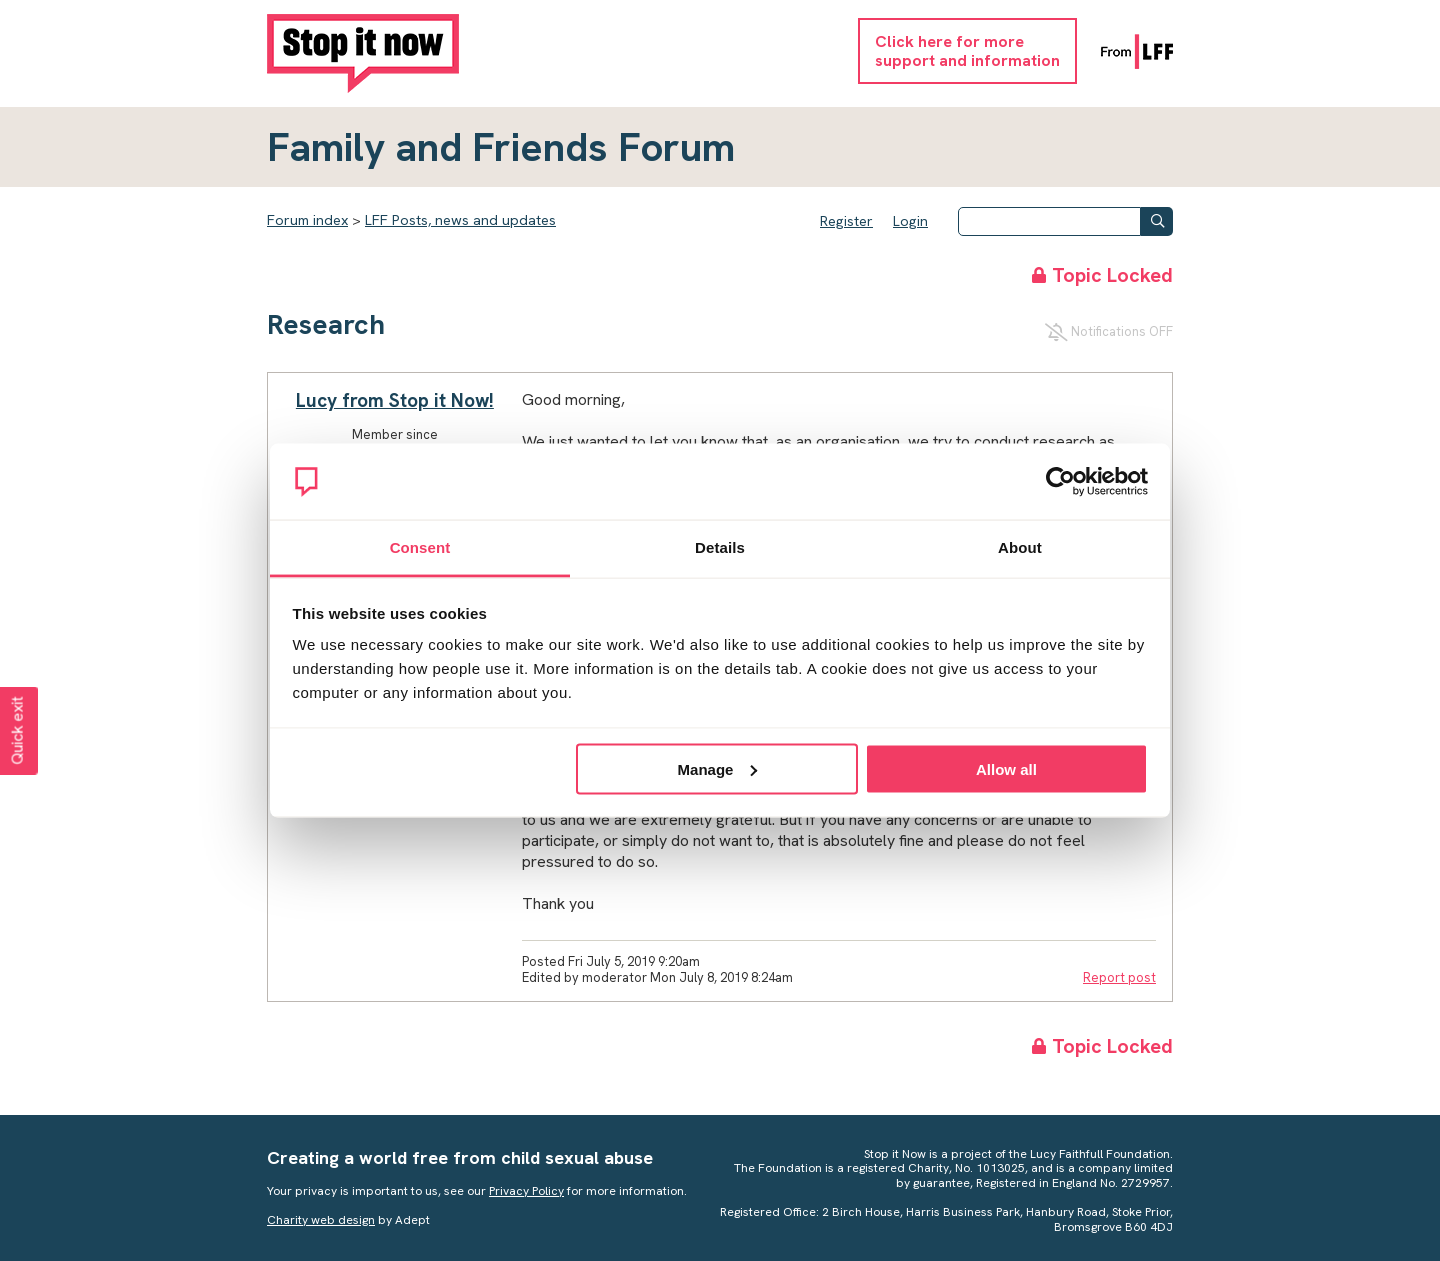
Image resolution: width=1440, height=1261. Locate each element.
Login (910, 221)
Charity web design (321, 1220)
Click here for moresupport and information (967, 51)
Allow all (1006, 768)
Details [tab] (720, 547)
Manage (718, 768)
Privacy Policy (526, 1191)
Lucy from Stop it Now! (395, 400)
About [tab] (1020, 547)
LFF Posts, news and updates (460, 220)
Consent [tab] (420, 547)
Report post (1119, 977)
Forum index (307, 220)
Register (846, 221)
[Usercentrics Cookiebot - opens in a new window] (1060, 481)
